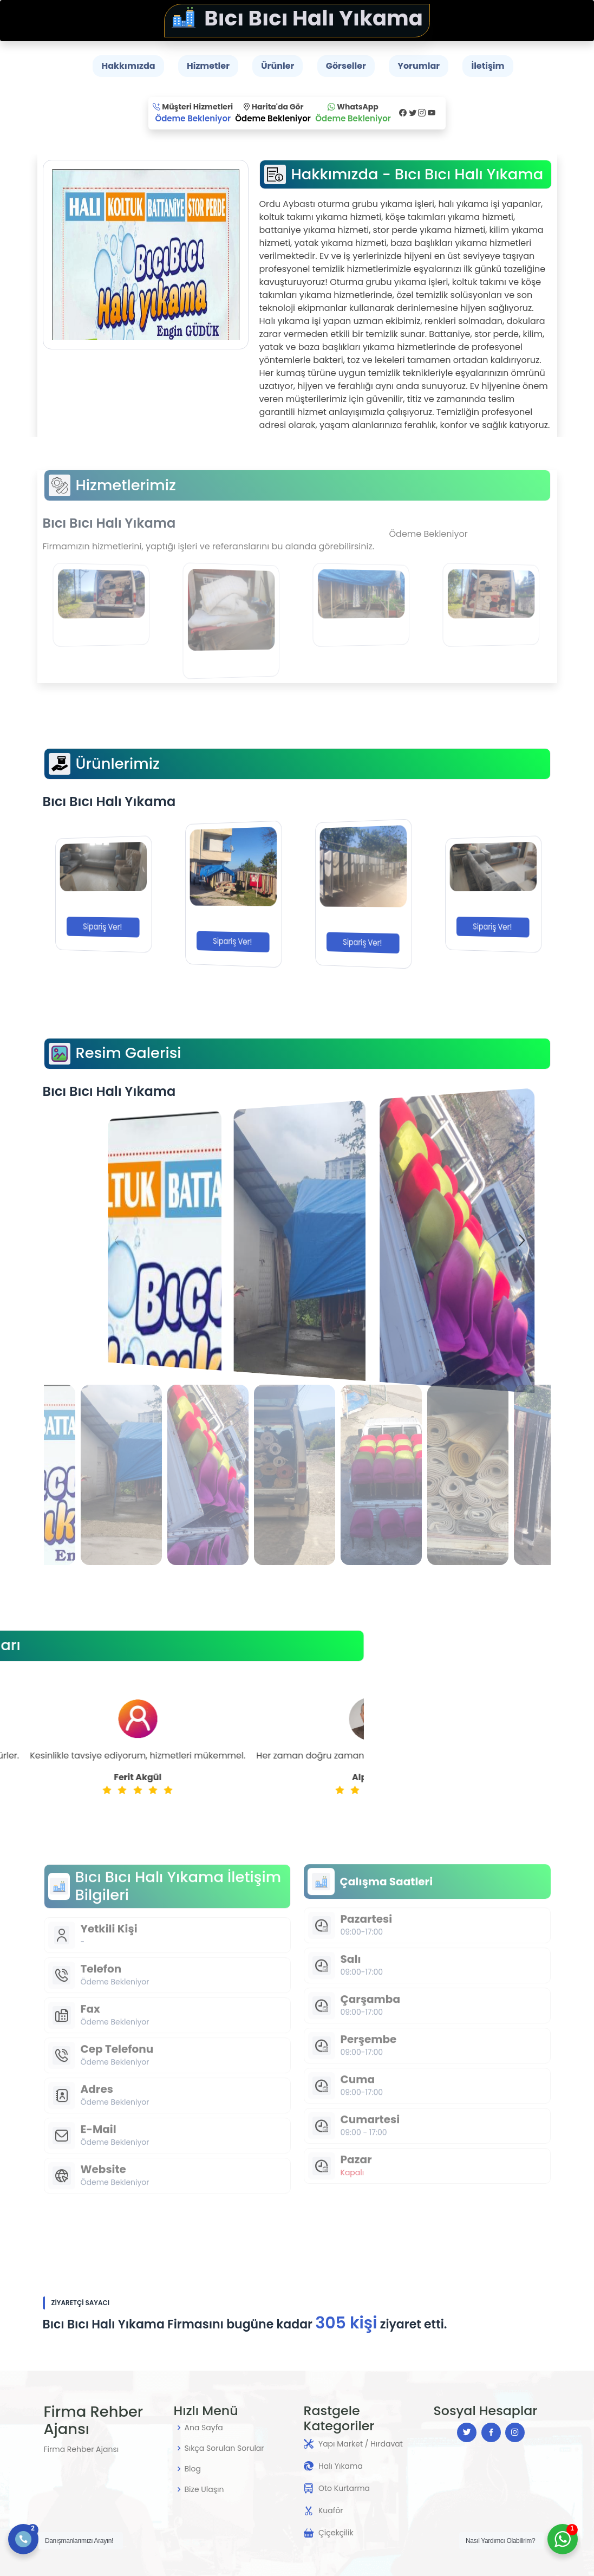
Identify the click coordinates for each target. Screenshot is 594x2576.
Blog (193, 2469)
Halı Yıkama (340, 2466)
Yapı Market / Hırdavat (360, 2444)
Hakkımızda (128, 66)
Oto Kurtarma (344, 2488)
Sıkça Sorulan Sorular (224, 2448)
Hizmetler (208, 66)
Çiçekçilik (336, 2532)
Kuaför (330, 2510)
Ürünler (277, 66)
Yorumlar (418, 66)
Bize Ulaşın (204, 2489)
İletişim (487, 66)
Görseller (346, 66)
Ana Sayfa (204, 2427)
